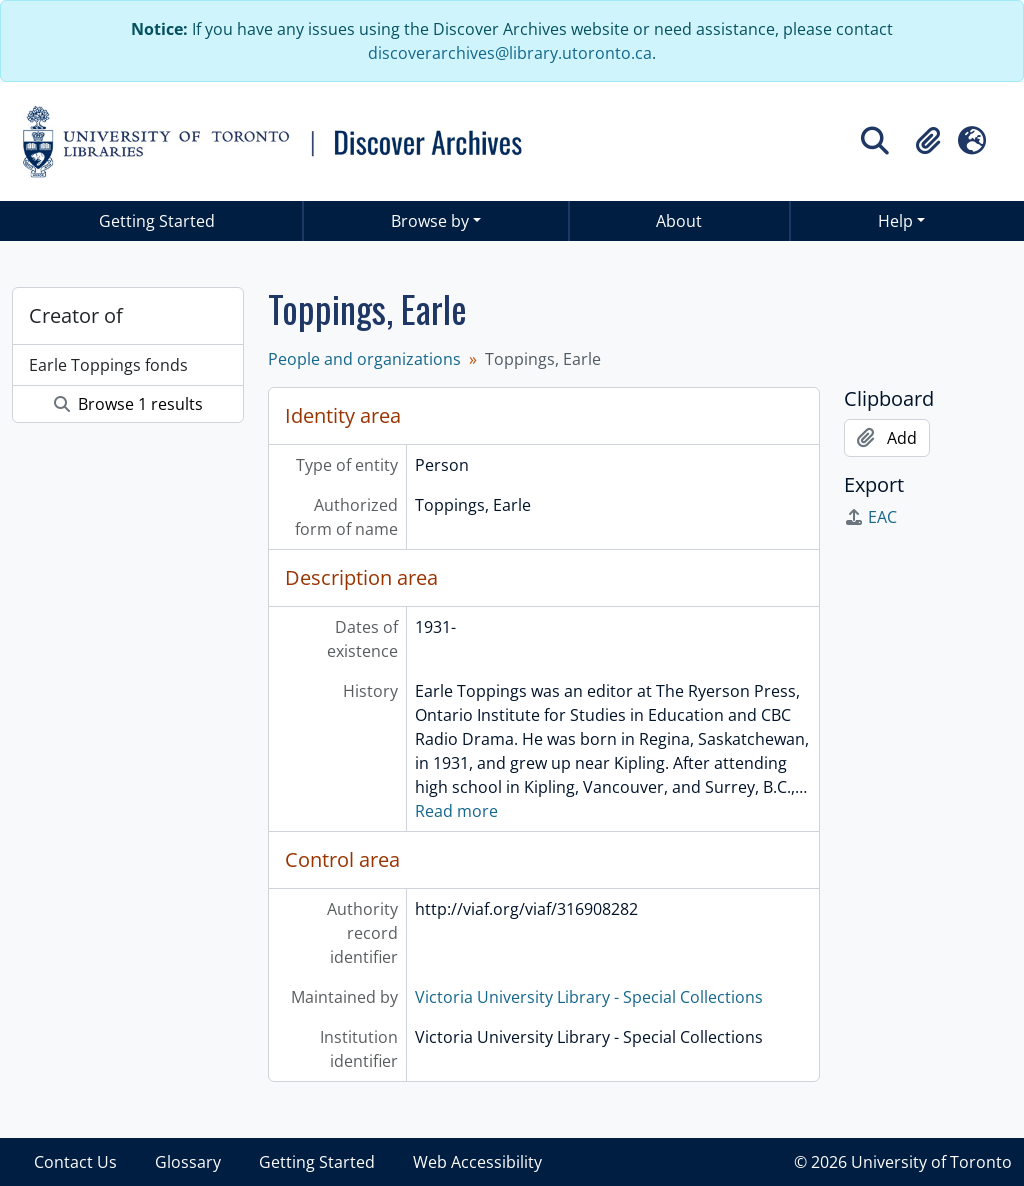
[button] (928, 141)
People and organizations (364, 359)
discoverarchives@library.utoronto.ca (510, 53)
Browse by (430, 221)
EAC (870, 517)
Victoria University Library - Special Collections (589, 997)
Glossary (188, 1162)
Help (895, 221)
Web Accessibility (477, 1162)
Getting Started (157, 221)
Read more (456, 811)
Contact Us (75, 1162)
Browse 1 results (128, 404)
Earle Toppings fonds (108, 365)
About (679, 221)
